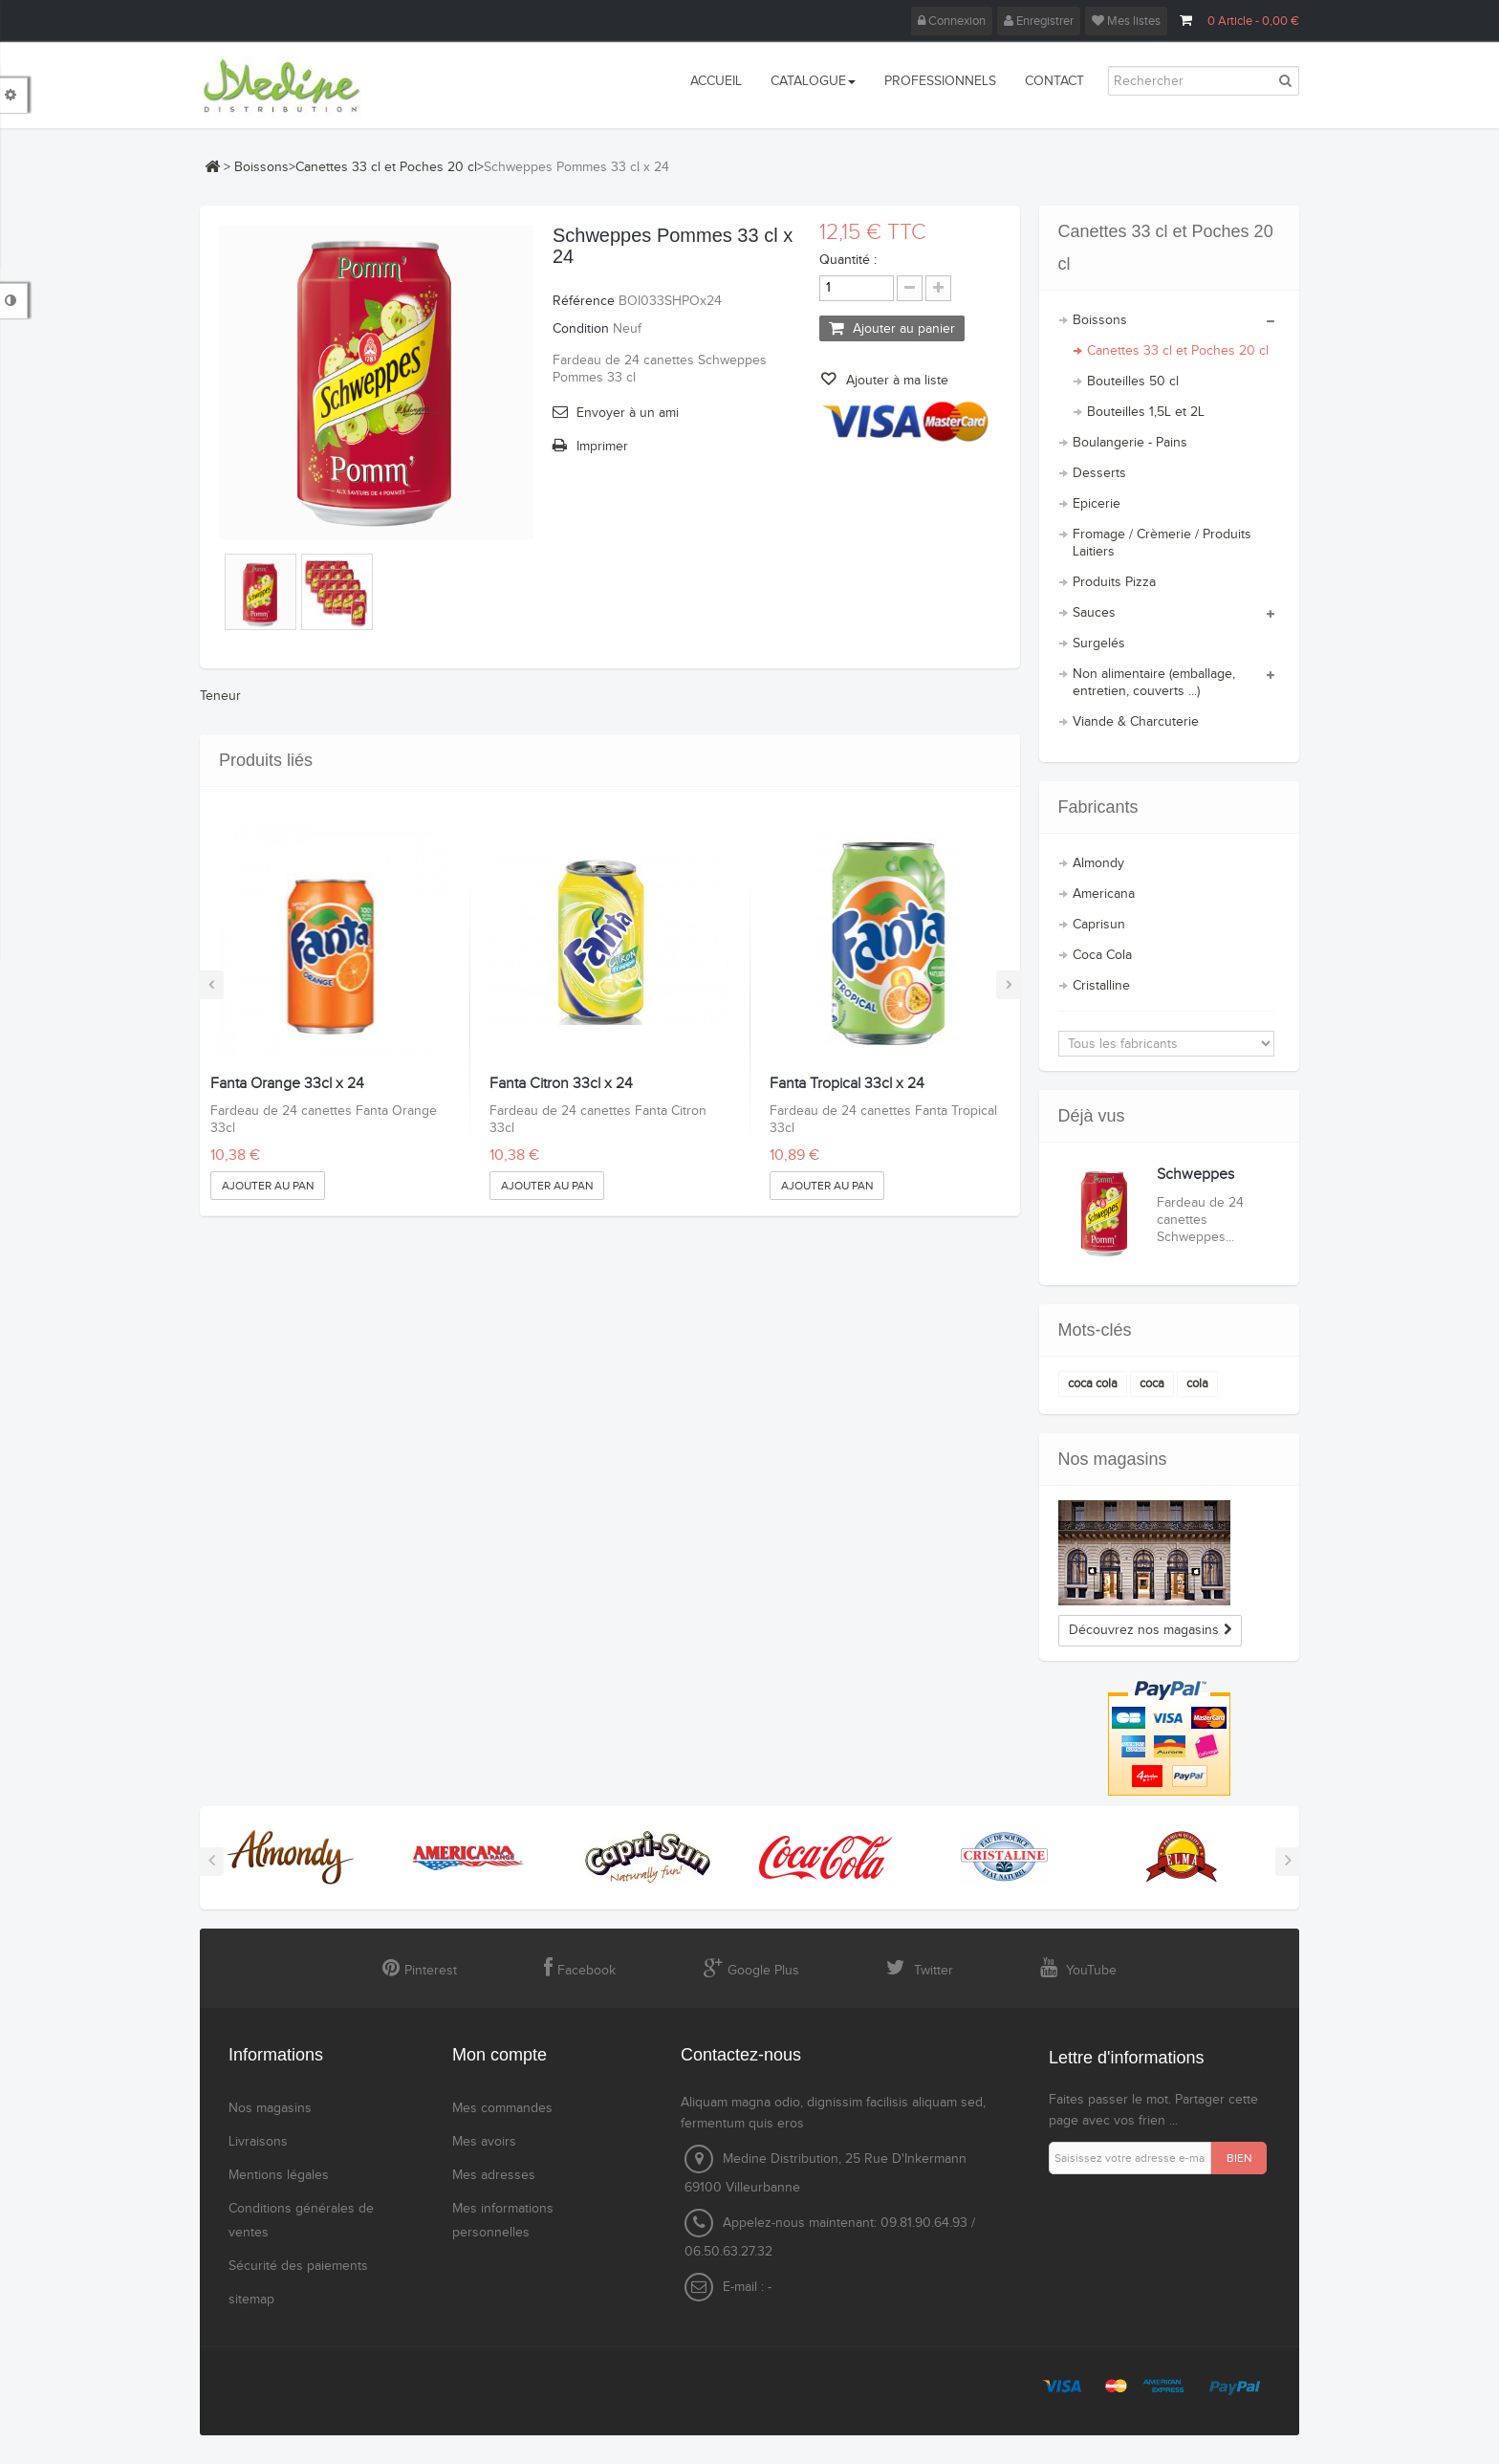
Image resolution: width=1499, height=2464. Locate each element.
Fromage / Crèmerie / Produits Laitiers (1162, 543)
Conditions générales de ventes (301, 2220)
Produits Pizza (1114, 582)
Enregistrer (1039, 21)
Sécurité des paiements (298, 2266)
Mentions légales (278, 2175)
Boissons (261, 167)
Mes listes (1126, 21)
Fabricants (1098, 807)
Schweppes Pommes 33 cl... (1209, 1183)
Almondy (1098, 863)
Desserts (1099, 473)
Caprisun (1099, 924)
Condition (581, 329)
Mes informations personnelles (503, 2220)
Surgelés (1099, 643)
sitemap (251, 2299)
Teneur (220, 696)
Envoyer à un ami (627, 413)
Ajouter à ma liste (895, 380)
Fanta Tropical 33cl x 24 (847, 1084)
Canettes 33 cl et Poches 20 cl (386, 167)
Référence (584, 301)
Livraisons (258, 2141)
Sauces (1094, 613)
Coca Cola (1102, 955)
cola (1197, 1383)
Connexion (952, 21)
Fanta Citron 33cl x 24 (561, 1084)
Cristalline (1101, 985)
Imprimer (602, 446)
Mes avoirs (484, 2141)
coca (1152, 1383)
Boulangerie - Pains (1130, 442)
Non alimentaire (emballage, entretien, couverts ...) (1154, 682)
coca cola (1093, 1383)
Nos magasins (1112, 1459)
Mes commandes (502, 2108)
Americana (1104, 894)
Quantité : (848, 260)
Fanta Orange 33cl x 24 (287, 1084)
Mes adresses (493, 2175)
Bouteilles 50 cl (1133, 381)
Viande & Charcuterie (1136, 722)
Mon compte (499, 2054)
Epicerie (1096, 504)
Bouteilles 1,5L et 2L (1146, 412)
